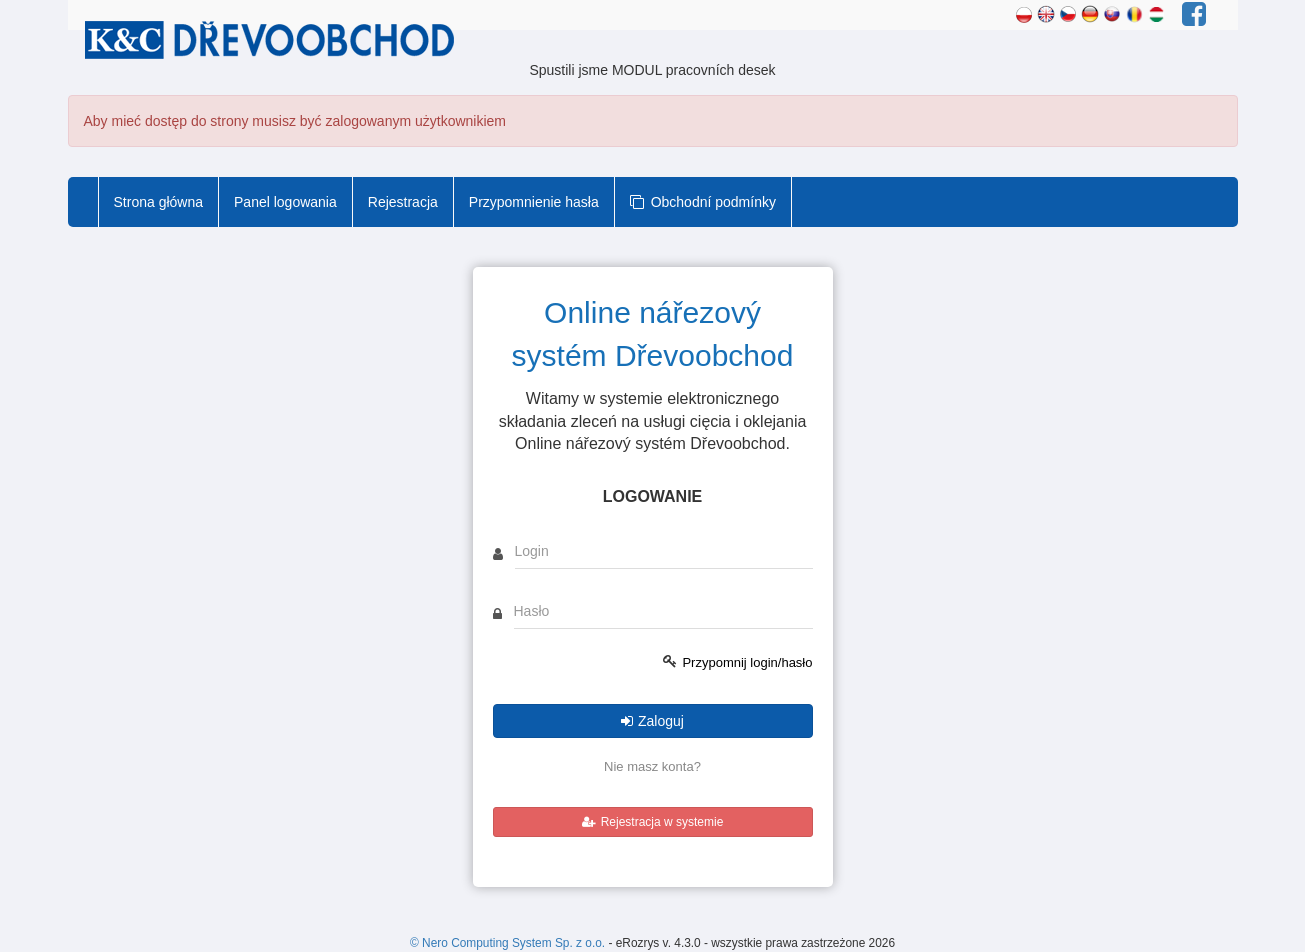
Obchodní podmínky (703, 202)
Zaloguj (652, 721)
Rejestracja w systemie (653, 822)
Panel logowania (285, 202)
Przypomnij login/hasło (747, 662)
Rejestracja (403, 202)
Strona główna (159, 202)
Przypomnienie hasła (534, 202)
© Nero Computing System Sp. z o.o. (509, 943)
